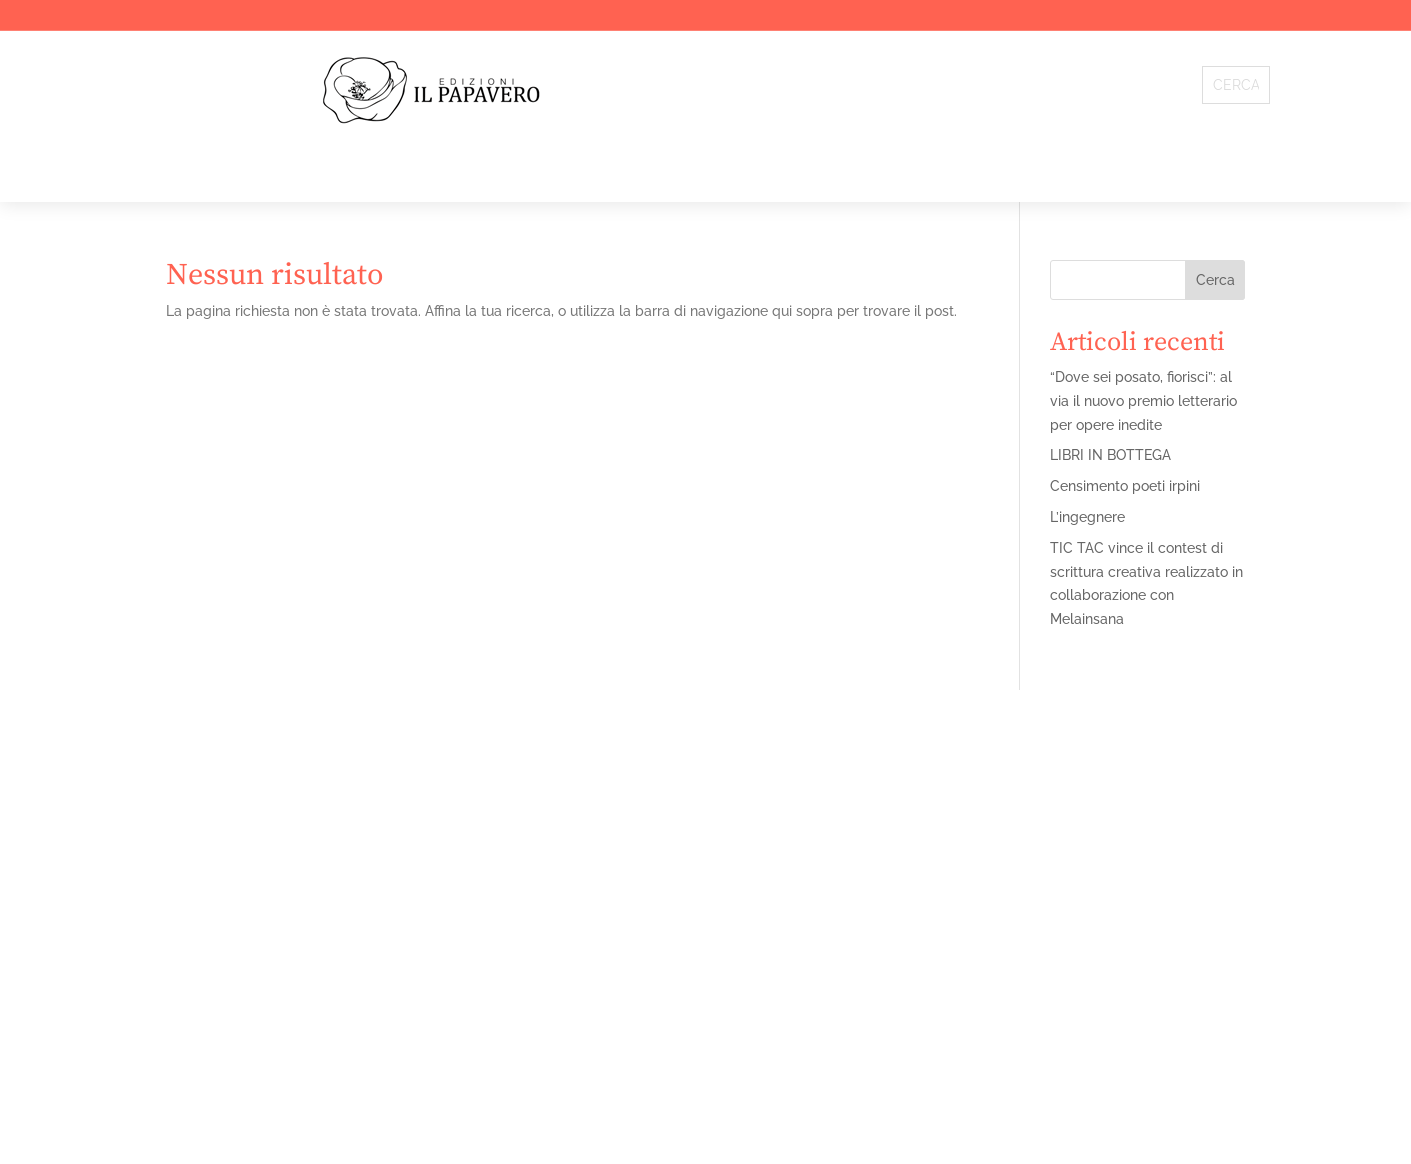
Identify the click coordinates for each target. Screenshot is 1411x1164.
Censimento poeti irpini (1125, 486)
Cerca (1215, 280)
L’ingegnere (1087, 517)
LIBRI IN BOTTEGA (1110, 455)
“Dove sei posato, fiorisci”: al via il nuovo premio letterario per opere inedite (1143, 401)
